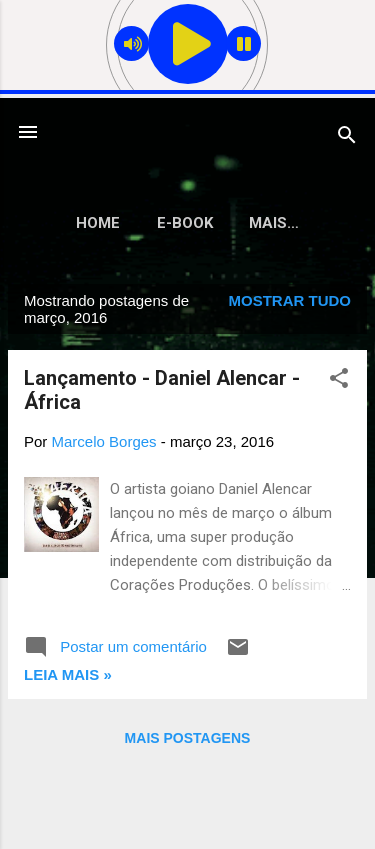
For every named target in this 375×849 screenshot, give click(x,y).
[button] (339, 381)
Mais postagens (188, 738)
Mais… (274, 223)
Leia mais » (68, 674)
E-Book (185, 223)
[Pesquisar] (347, 138)
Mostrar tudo (290, 300)
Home (98, 223)
